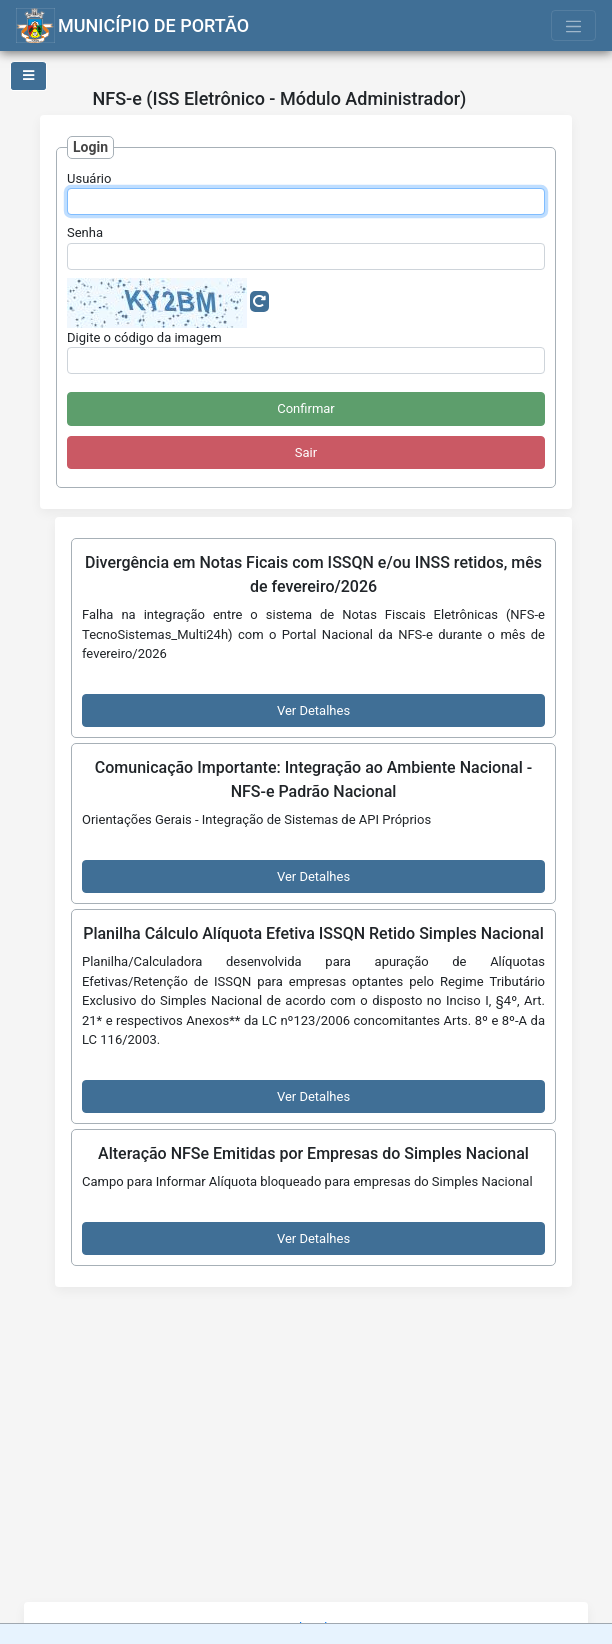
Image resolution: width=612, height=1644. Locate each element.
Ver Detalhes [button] (313, 710)
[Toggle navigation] (574, 25)
